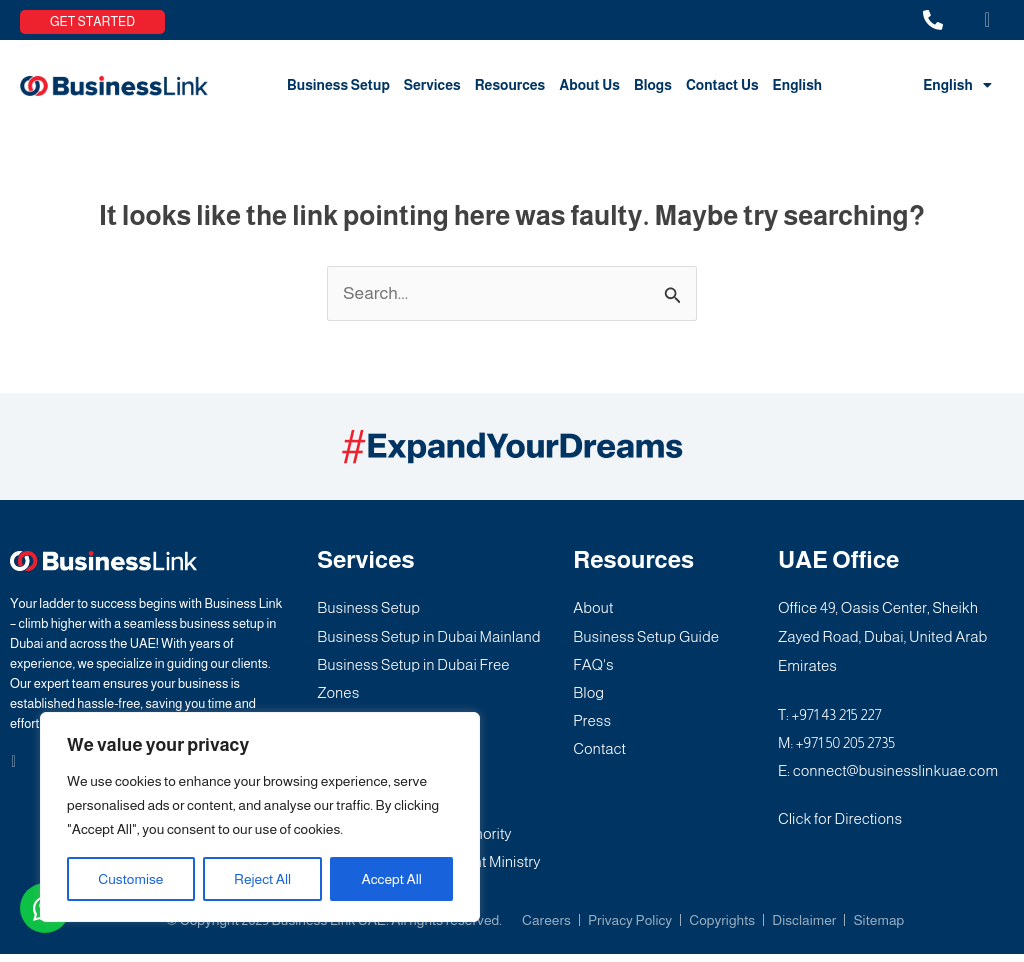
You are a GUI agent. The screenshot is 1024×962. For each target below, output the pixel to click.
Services (432, 85)
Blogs (653, 85)
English (798, 85)
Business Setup (338, 85)
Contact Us (722, 85)
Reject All (262, 879)
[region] (260, 817)
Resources (510, 85)
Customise (130, 879)
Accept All (392, 879)
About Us (589, 85)
